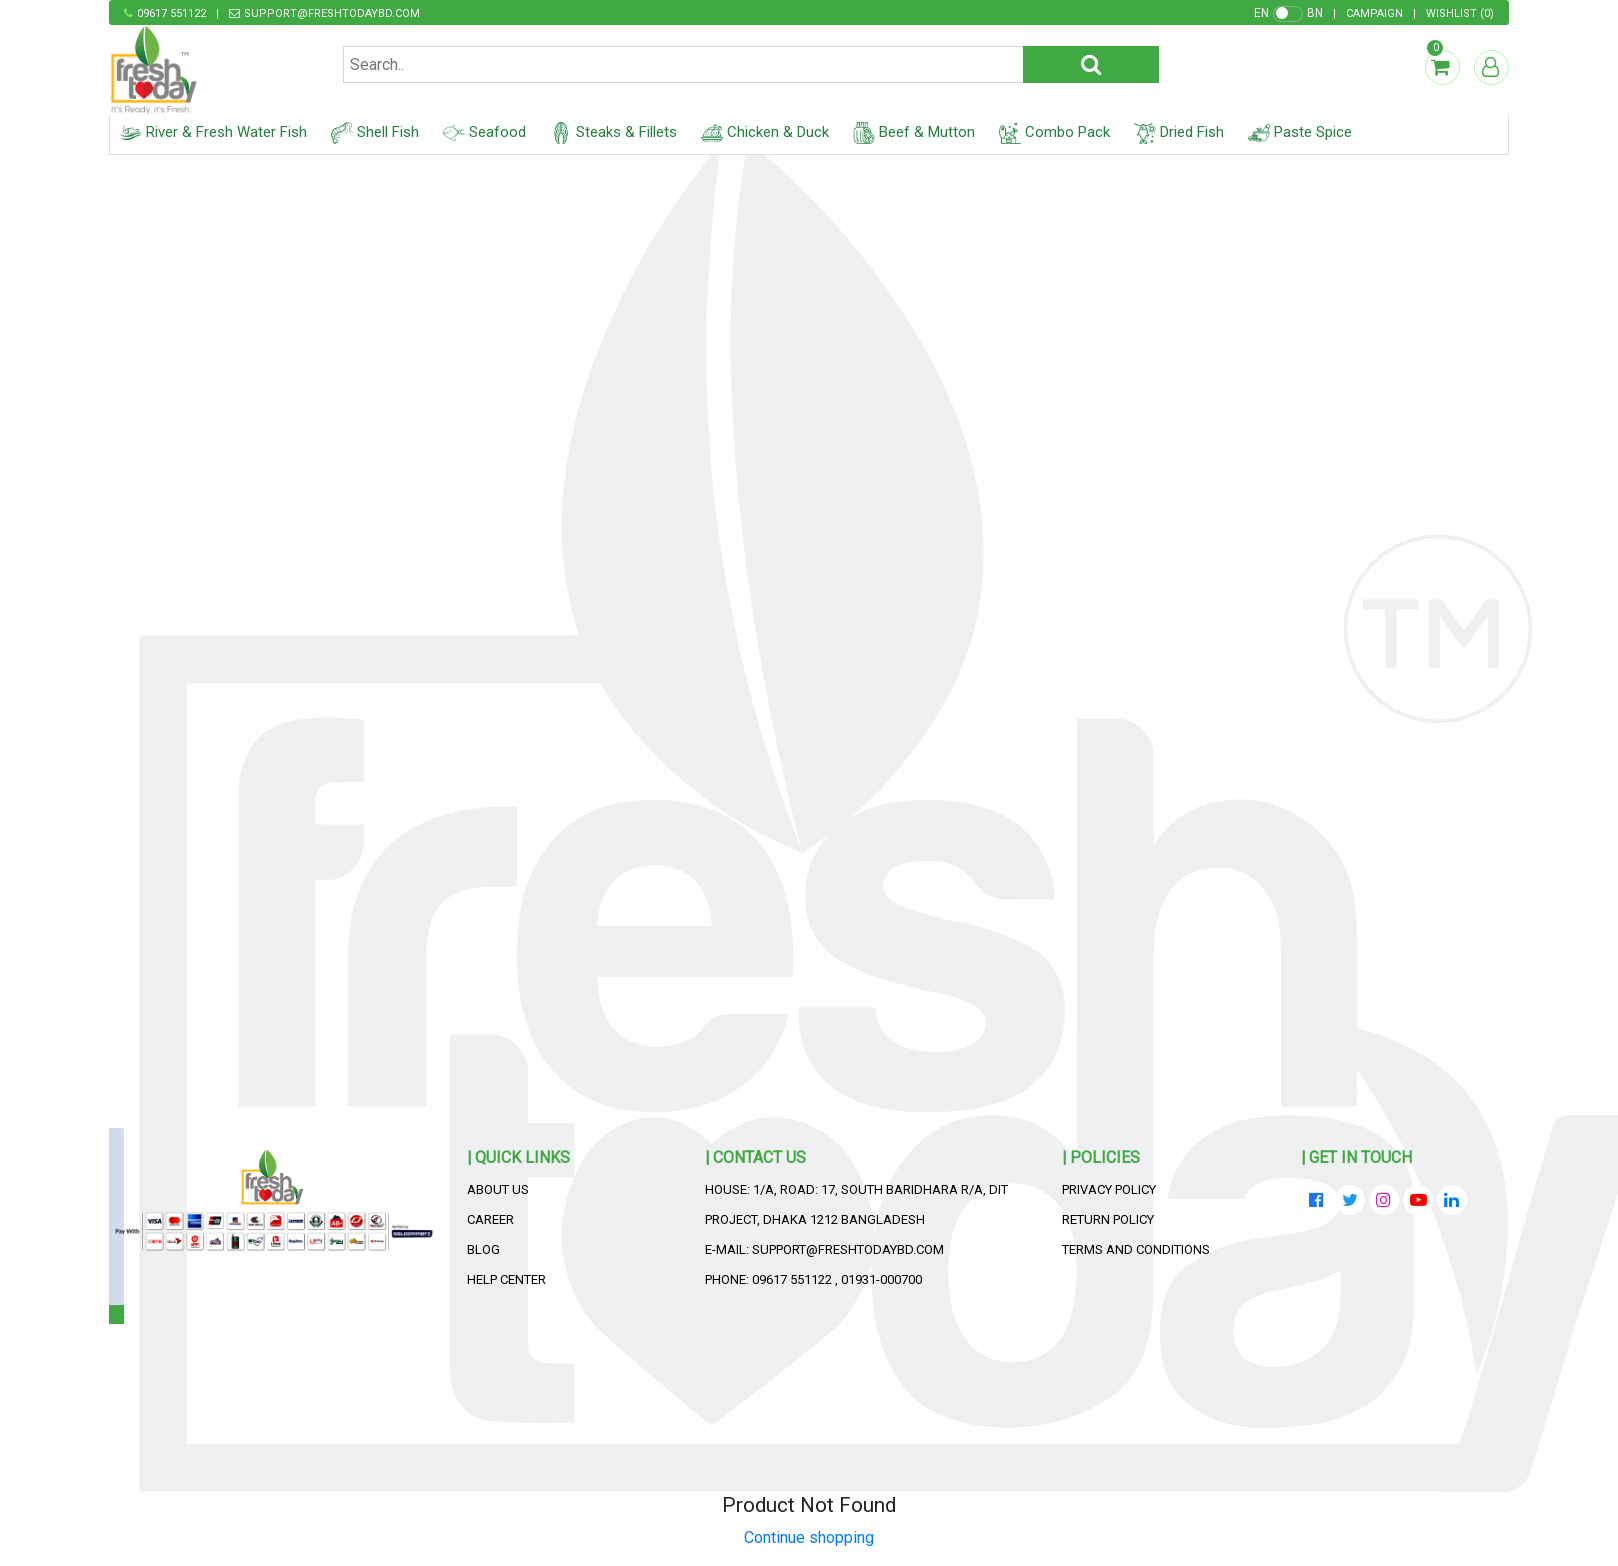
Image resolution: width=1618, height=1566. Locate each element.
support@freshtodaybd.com (332, 13)
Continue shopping (809, 1537)
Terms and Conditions (1136, 1249)
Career (490, 1219)
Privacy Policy (1109, 1189)
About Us (498, 1189)
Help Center (506, 1279)
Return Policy (1108, 1219)
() (1460, 13)
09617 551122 (171, 13)
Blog (483, 1249)
